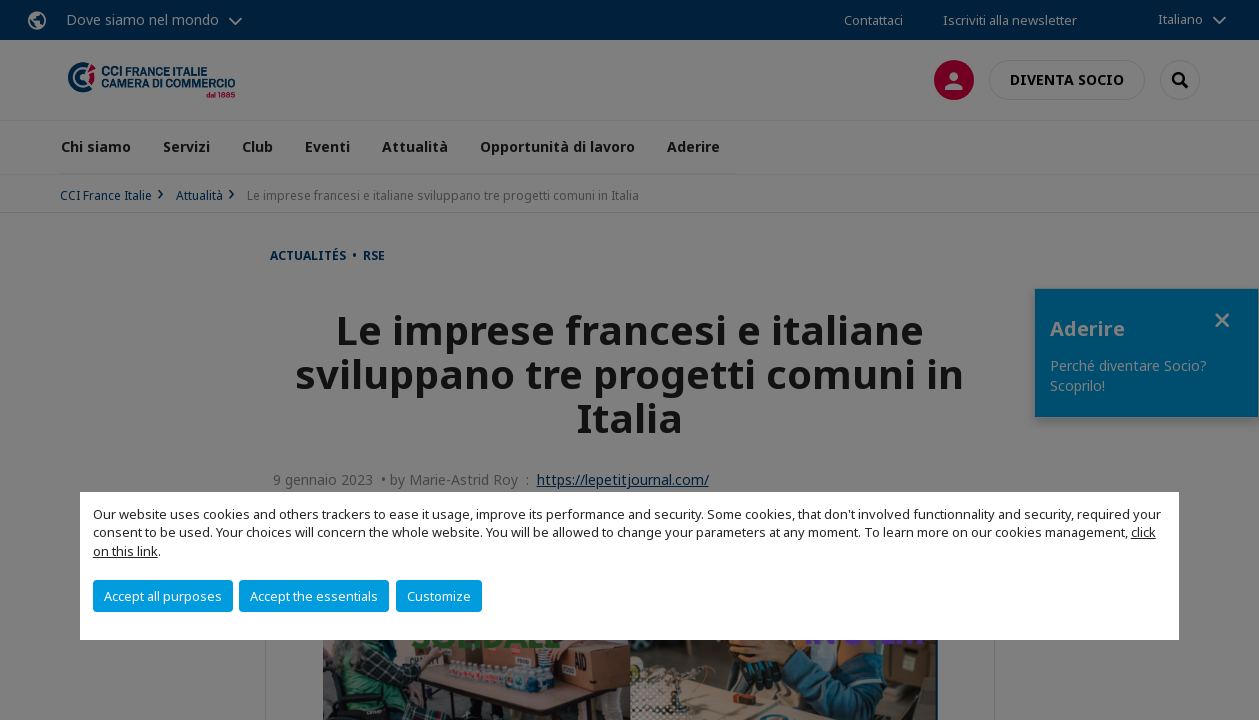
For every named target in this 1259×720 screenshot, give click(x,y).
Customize (439, 596)
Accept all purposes (163, 596)
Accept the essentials (314, 596)
